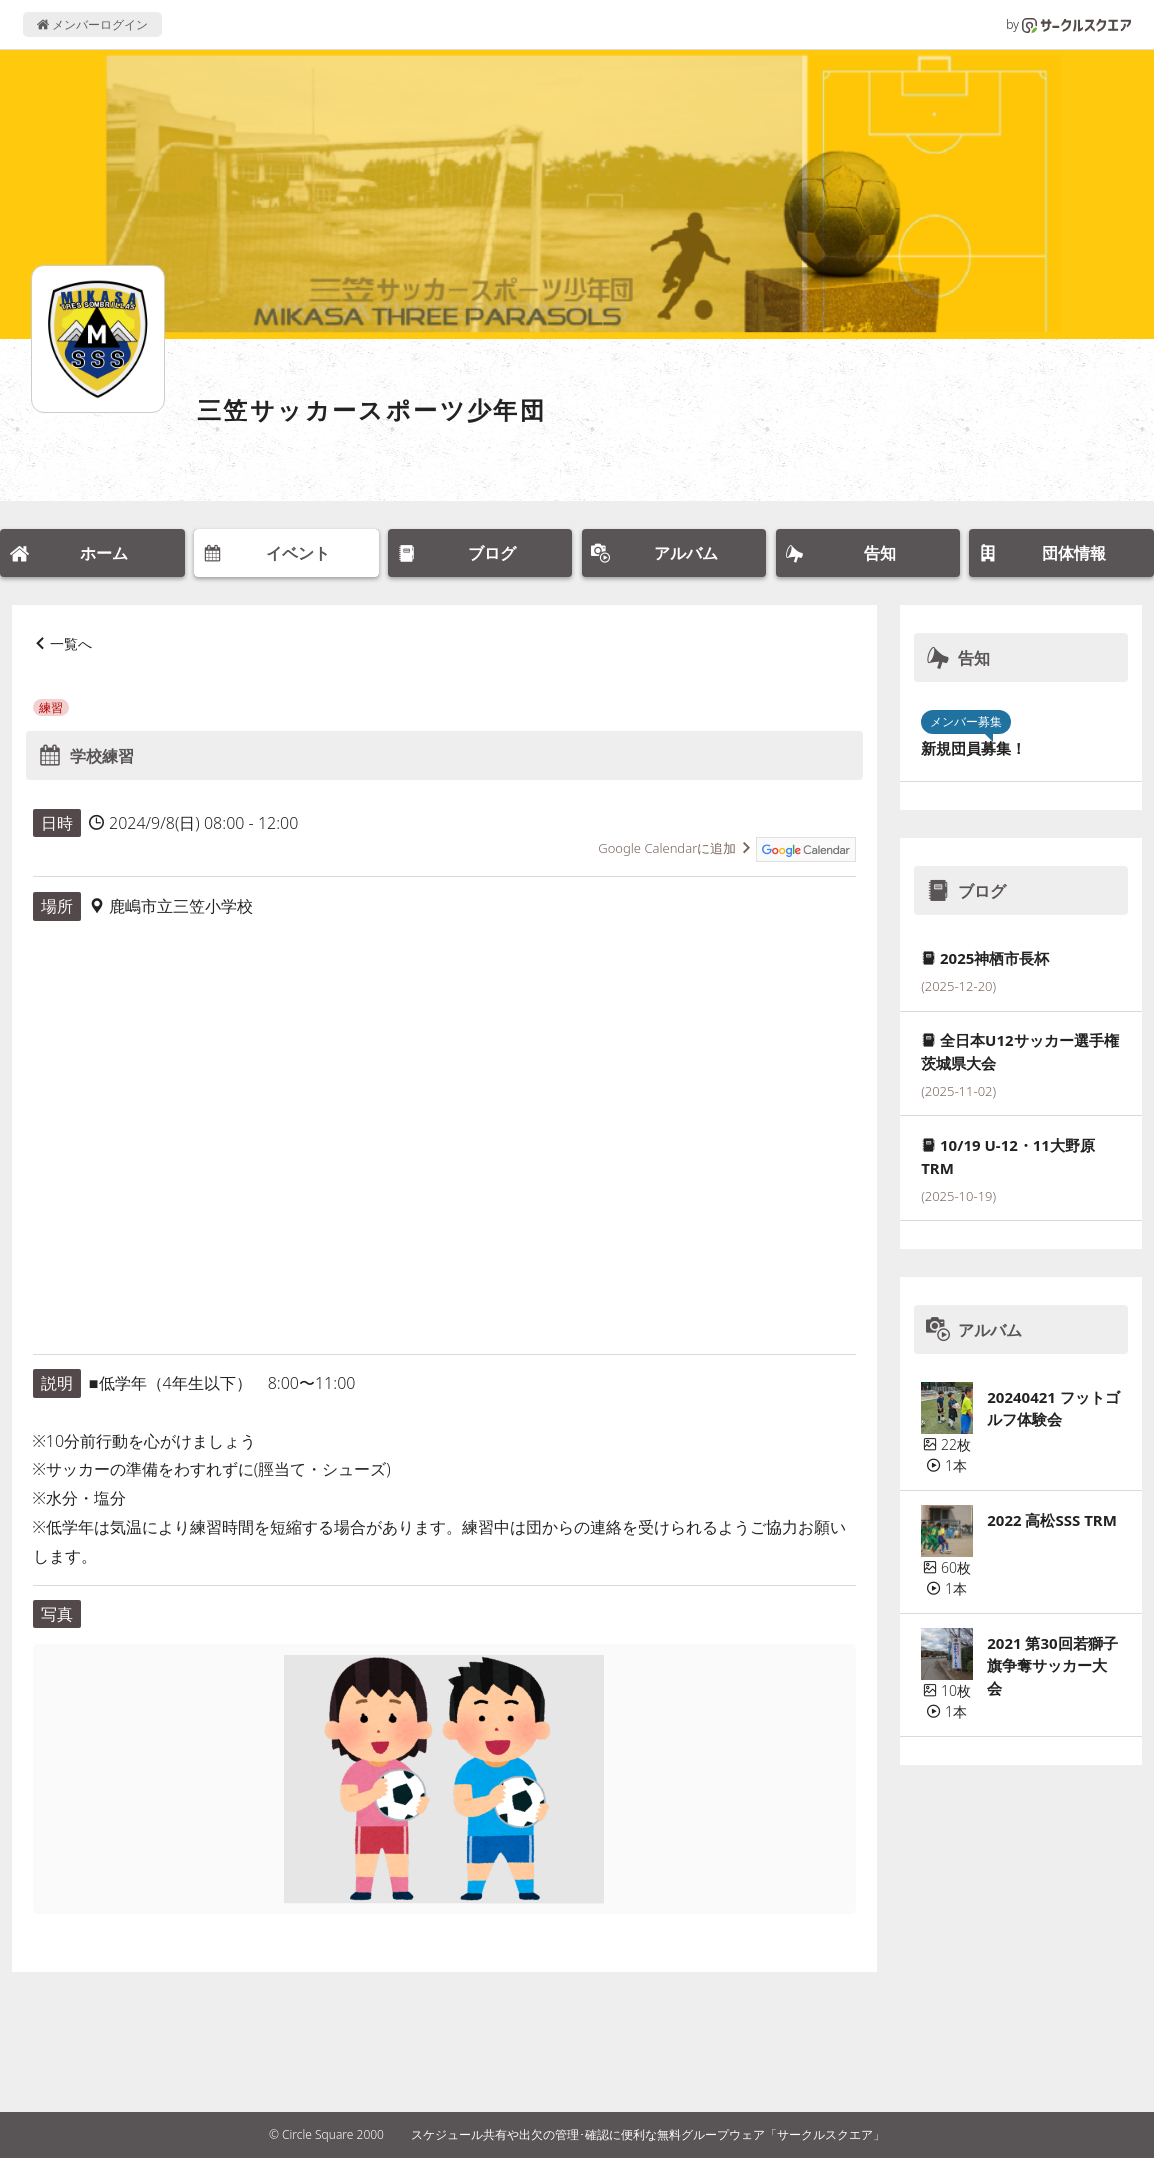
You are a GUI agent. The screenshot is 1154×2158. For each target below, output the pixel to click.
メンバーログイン (92, 24)
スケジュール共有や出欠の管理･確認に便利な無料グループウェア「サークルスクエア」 (648, 2134)
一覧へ (71, 643)
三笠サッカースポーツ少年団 (371, 409)
